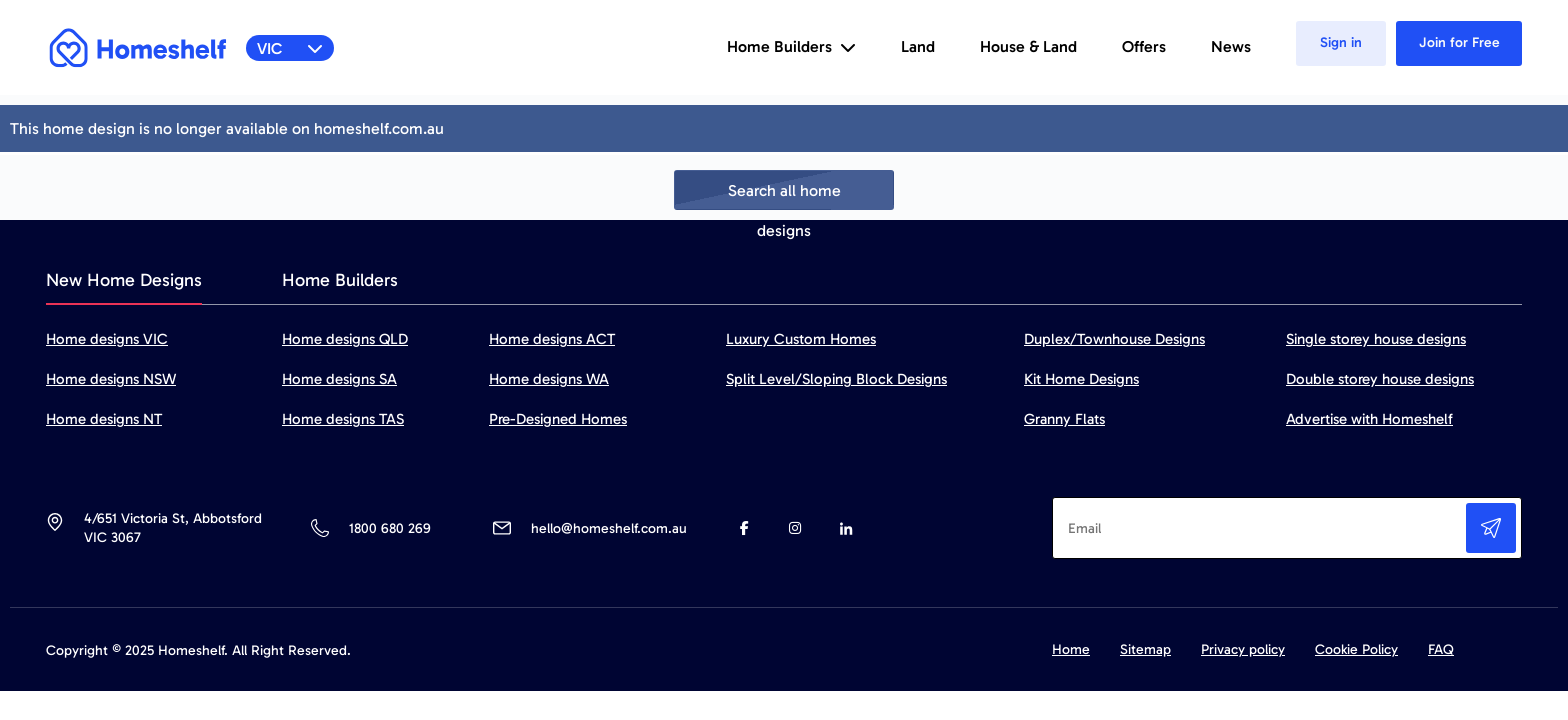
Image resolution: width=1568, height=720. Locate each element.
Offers (1144, 46)
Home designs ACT (552, 339)
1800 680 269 (389, 528)
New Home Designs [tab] (124, 280)
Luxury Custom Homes (801, 339)
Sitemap (1145, 649)
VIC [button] (290, 48)
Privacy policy (1243, 649)
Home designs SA (339, 379)
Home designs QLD (345, 339)
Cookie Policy (1356, 649)
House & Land (1028, 46)
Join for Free (1459, 42)
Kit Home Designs (1081, 379)
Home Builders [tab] (340, 280)
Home (1071, 649)
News (1231, 46)
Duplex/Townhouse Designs (1114, 339)
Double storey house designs (1380, 379)
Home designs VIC (107, 339)
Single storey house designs (1376, 339)
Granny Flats (1064, 419)
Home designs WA (549, 379)
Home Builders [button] (791, 46)
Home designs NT (104, 419)
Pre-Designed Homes (558, 419)
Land (918, 46)
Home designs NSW (111, 379)
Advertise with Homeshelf (1369, 419)
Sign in (1341, 42)
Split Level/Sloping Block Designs (836, 379)
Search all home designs (784, 195)
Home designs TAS (343, 419)
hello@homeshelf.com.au (609, 528)
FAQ (1441, 649)
